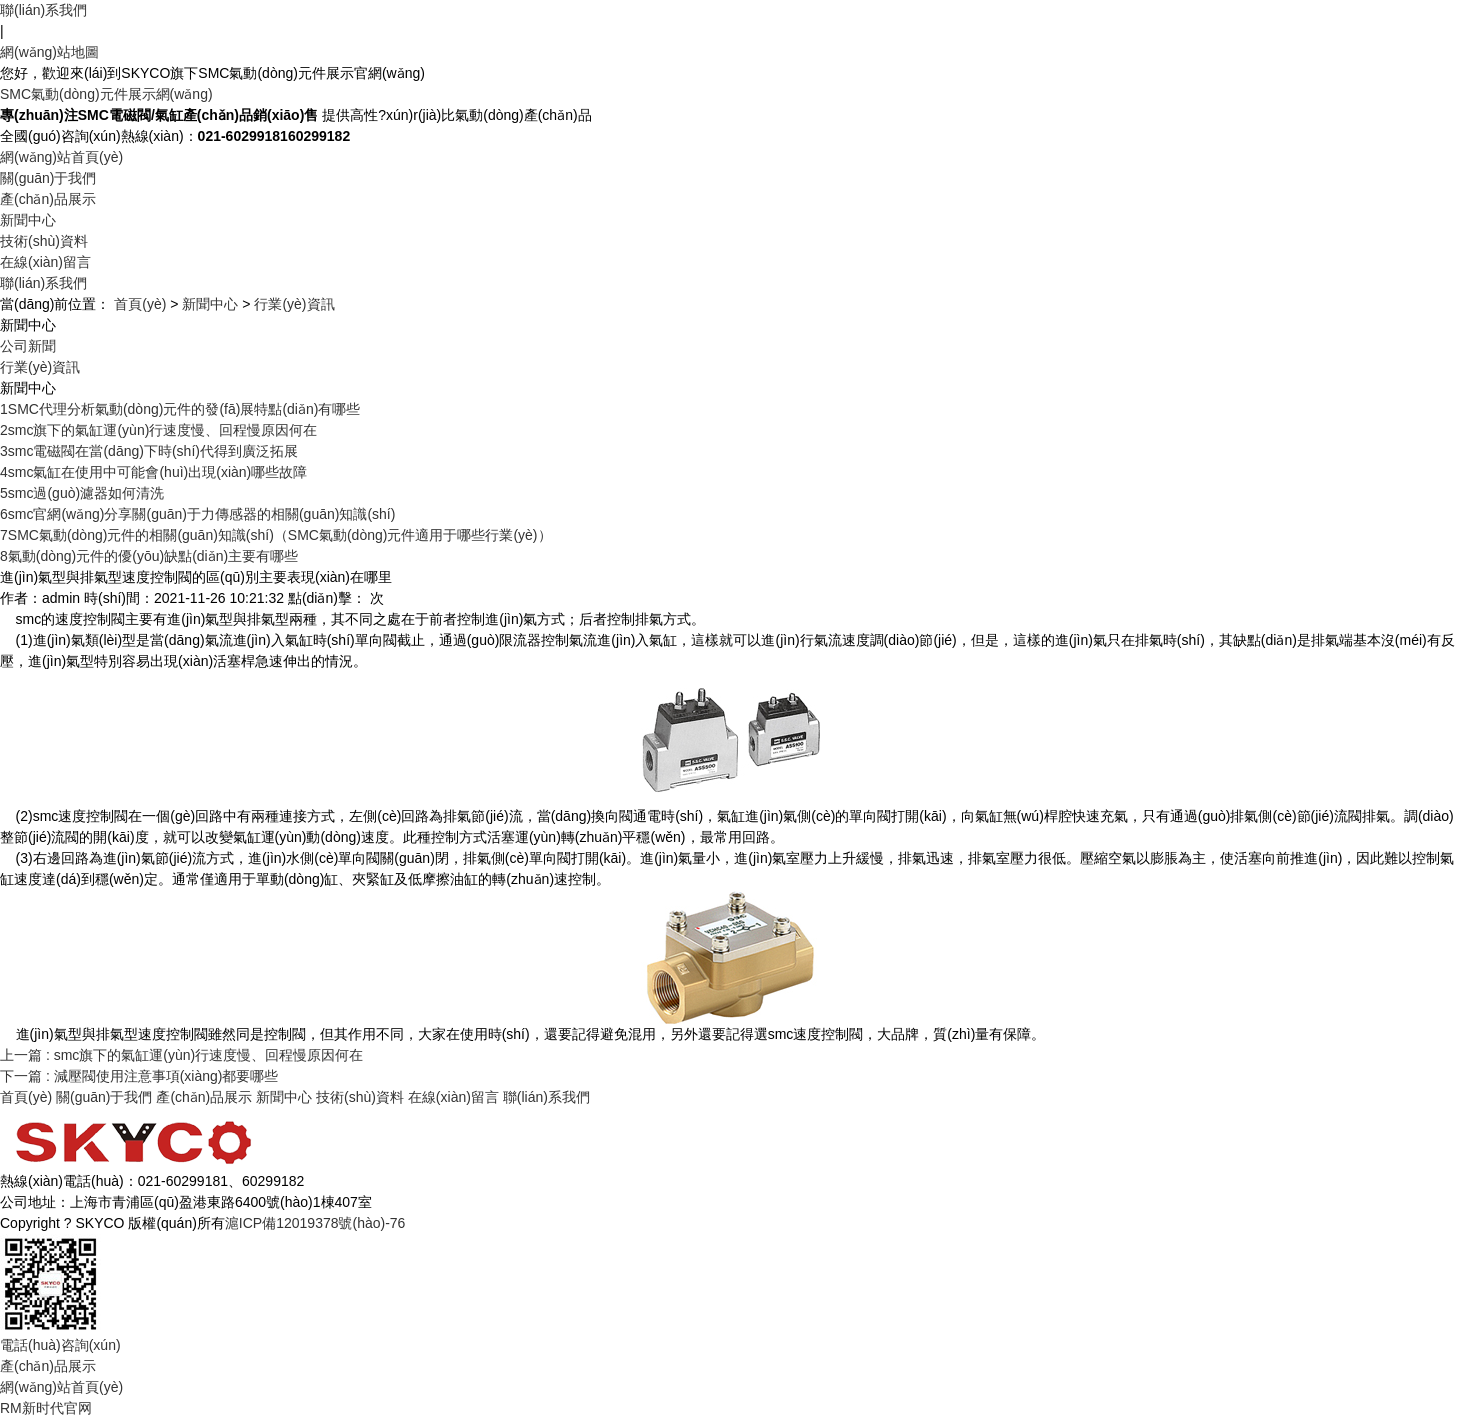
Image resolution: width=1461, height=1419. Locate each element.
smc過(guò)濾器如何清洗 (82, 493)
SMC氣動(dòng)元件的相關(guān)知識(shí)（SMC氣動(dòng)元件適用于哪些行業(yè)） (276, 535)
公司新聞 (28, 346)
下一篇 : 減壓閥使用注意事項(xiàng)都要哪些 (139, 1076)
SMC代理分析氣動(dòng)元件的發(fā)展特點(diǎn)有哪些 (180, 409)
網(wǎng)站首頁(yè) (61, 157)
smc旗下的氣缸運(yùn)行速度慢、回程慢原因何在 (158, 430)
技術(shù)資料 (44, 241)
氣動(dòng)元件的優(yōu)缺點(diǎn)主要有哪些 (149, 556)
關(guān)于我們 (48, 178)
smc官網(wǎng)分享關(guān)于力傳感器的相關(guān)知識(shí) (197, 514)
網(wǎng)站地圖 (49, 52)
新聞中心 (28, 220)
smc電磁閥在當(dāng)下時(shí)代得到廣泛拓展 (149, 451)
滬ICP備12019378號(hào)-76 (315, 1223)
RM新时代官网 (46, 1408)
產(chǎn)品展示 (48, 199)
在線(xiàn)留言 (45, 262)
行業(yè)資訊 (294, 304)
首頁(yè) (140, 304)
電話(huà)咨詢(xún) (60, 1345)
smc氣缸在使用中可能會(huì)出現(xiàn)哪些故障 (153, 472)
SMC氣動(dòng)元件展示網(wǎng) (106, 94)
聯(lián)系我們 (43, 10)
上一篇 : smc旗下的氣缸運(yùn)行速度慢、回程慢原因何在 (181, 1055)
